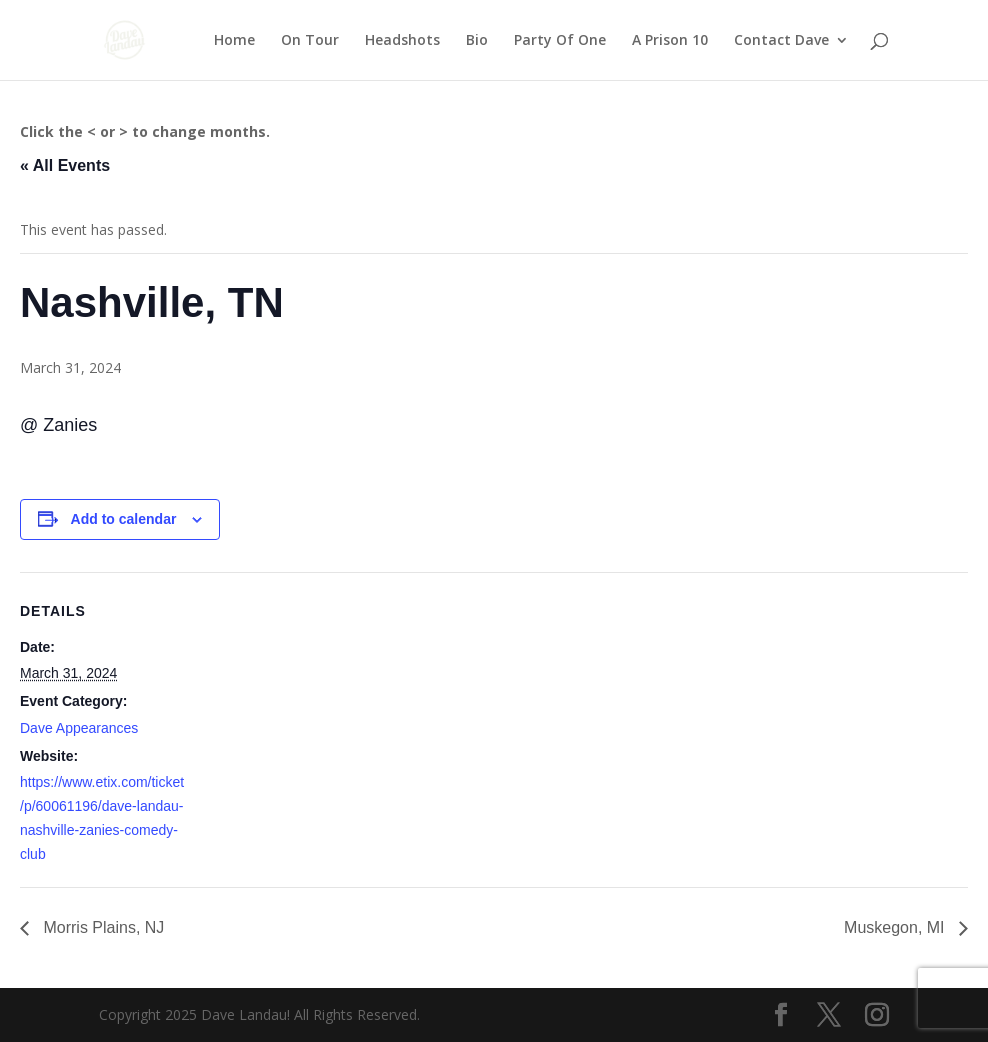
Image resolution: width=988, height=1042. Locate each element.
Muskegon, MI (896, 927)
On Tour (310, 41)
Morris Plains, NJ (101, 927)
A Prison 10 (670, 41)
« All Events (65, 165)
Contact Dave (781, 41)
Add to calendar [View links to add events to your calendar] (124, 519)
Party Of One (560, 41)
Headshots (402, 41)
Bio (477, 41)
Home (234, 41)
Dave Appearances (79, 728)
